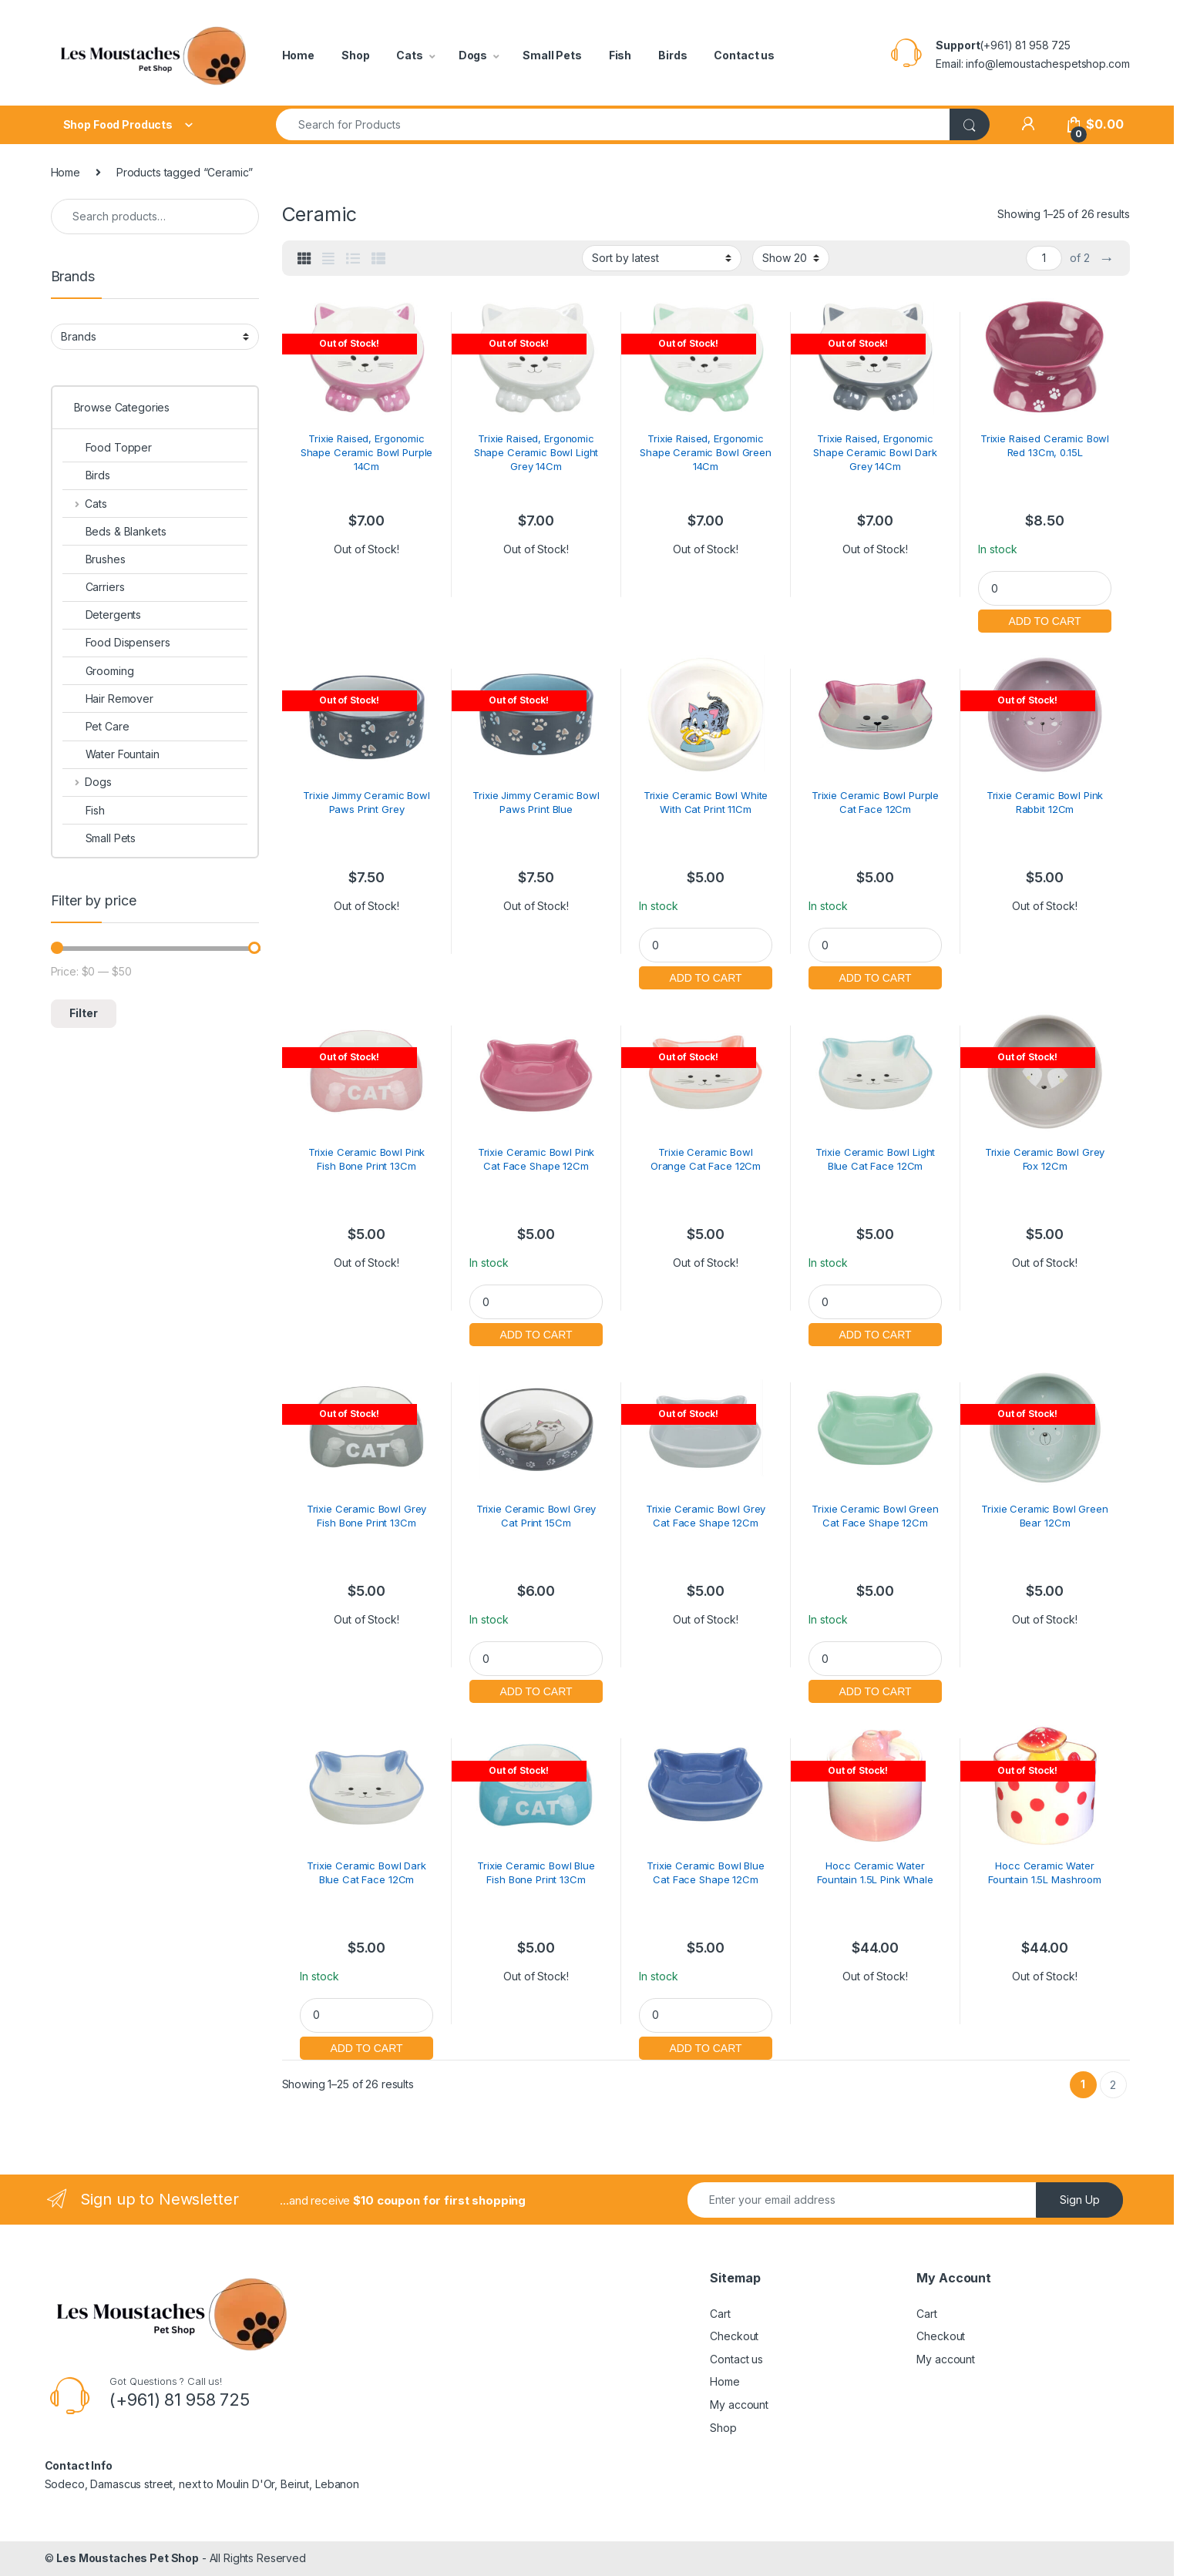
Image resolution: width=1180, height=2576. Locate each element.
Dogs (473, 55)
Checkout (734, 2336)
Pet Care (95, 726)
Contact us (744, 55)
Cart (720, 2313)
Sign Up (1080, 2199)
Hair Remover (107, 698)
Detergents (102, 614)
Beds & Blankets (114, 531)
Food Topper (107, 447)
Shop (355, 55)
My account (739, 2404)
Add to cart (1044, 619)
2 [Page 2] (1113, 2084)
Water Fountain (111, 754)
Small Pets (552, 55)
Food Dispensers (116, 642)
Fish (620, 55)
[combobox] (613, 124)
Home (298, 55)
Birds (672, 55)
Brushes (94, 559)
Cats (409, 55)
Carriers (93, 586)
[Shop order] (661, 258)
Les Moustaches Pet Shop (127, 2557)
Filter (83, 1012)
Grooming (98, 670)
